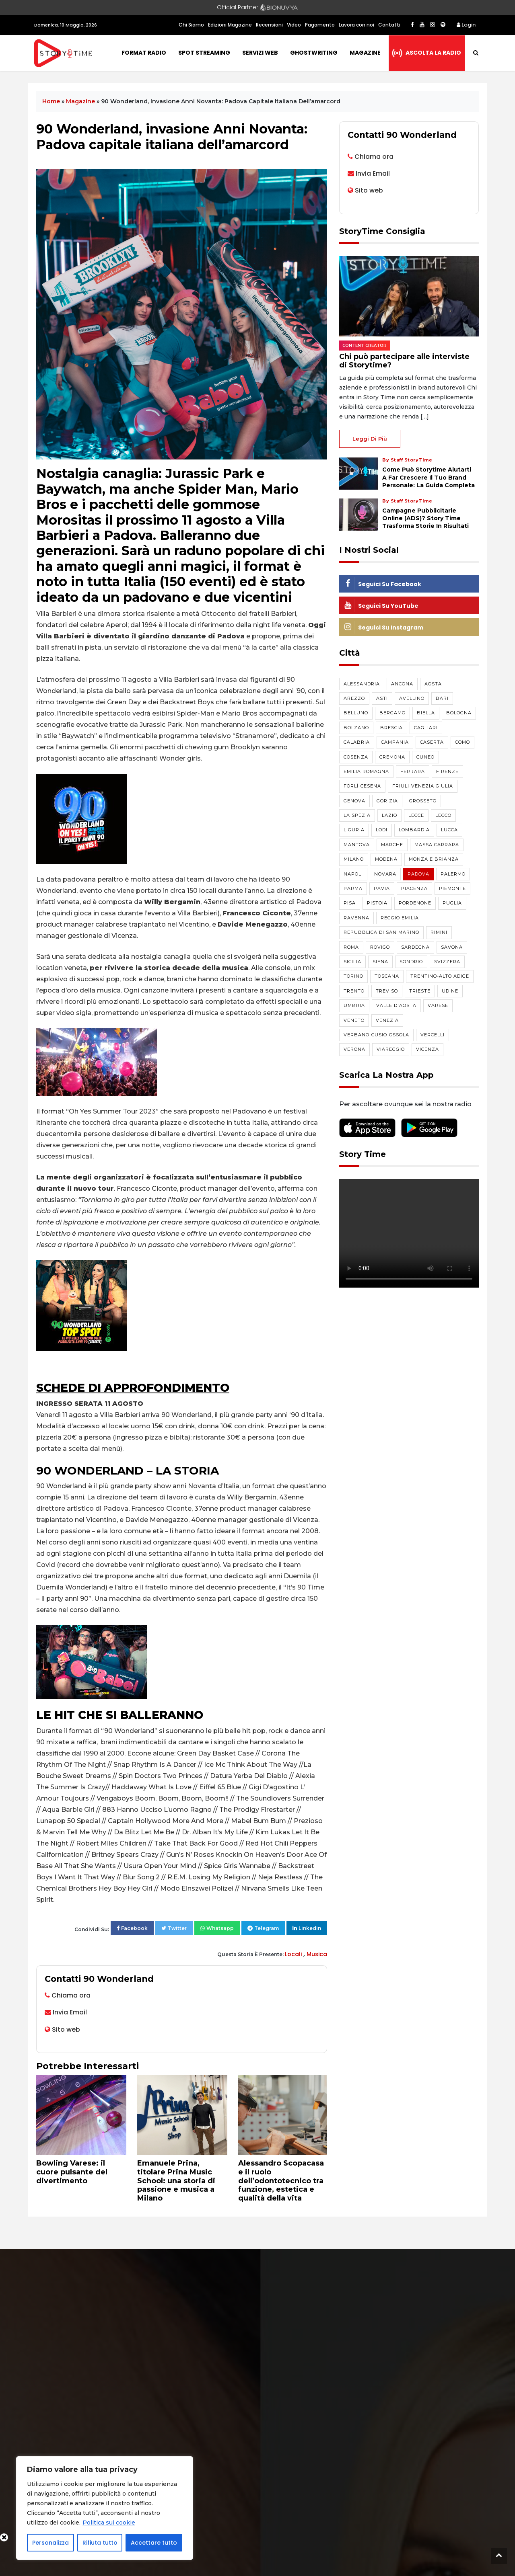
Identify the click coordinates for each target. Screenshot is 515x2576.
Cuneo (425, 757)
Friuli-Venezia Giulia (422, 786)
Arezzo (354, 698)
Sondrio (411, 961)
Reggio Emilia (400, 918)
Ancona (402, 684)
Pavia (382, 888)
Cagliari (426, 727)
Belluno (356, 713)
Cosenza (356, 757)
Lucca (449, 830)
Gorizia (387, 801)
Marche (392, 844)
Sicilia (352, 961)
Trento (354, 991)
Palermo (453, 874)
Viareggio (391, 1049)
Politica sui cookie (108, 2522)
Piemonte (452, 888)
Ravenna (356, 918)
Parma (353, 888)
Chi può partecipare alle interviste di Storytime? (404, 361)
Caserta (432, 742)
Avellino (411, 698)
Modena (386, 859)
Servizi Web (260, 53)
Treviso (387, 991)
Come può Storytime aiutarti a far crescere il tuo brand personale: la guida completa (428, 477)
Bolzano (356, 727)
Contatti (389, 24)
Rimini (439, 932)
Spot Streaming (204, 53)
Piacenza (414, 888)
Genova (354, 801)
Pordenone (415, 903)
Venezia (387, 1020)
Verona (354, 1049)
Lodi (381, 830)
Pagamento (320, 24)
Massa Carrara (436, 844)
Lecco (443, 815)
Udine (450, 991)
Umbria (354, 1005)
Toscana (387, 976)
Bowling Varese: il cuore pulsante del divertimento (71, 2172)
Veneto (354, 1020)
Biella (426, 713)
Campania (395, 742)
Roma (351, 947)
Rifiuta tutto (99, 2543)
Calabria (357, 742)
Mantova (357, 844)
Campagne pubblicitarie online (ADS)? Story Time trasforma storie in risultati (425, 518)
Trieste (420, 991)
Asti (382, 698)
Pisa (350, 903)
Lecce (416, 815)
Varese (438, 1005)
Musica (317, 1954)
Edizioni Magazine (230, 24)
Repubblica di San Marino (381, 932)
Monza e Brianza (434, 859)
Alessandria (362, 684)
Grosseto (423, 801)
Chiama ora (71, 1995)
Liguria (354, 830)
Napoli (353, 874)
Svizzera (447, 961)
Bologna (459, 713)
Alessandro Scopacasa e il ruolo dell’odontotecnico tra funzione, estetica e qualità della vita (281, 2180)
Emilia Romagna (366, 771)
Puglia (452, 903)
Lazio (389, 815)
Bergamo (392, 713)
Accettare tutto (154, 2543)
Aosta (433, 684)
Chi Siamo (191, 24)
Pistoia (377, 903)
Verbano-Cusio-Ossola (376, 1035)
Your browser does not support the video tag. (409, 1233)
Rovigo (380, 947)
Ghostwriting (314, 53)
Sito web (66, 2029)
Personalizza (50, 2543)
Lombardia (414, 830)
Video (294, 24)
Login (466, 25)
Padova (418, 874)
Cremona (392, 757)
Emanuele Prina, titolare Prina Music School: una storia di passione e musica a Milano (176, 2180)
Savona (452, 947)
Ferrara (412, 771)
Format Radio (144, 53)
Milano (354, 859)
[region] (104, 2508)
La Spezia (357, 815)
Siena (380, 961)
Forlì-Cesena (362, 786)
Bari (442, 698)
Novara (385, 874)
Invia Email (70, 2012)
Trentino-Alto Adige (439, 976)
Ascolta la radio (433, 53)
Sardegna (415, 947)
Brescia (391, 727)
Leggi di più (369, 438)
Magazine (365, 53)
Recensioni (269, 24)
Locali (294, 1954)
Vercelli (432, 1035)
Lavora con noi (356, 24)
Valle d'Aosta (396, 1005)
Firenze (447, 771)
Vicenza (427, 1049)
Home (51, 101)
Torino (353, 976)
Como (462, 742)
